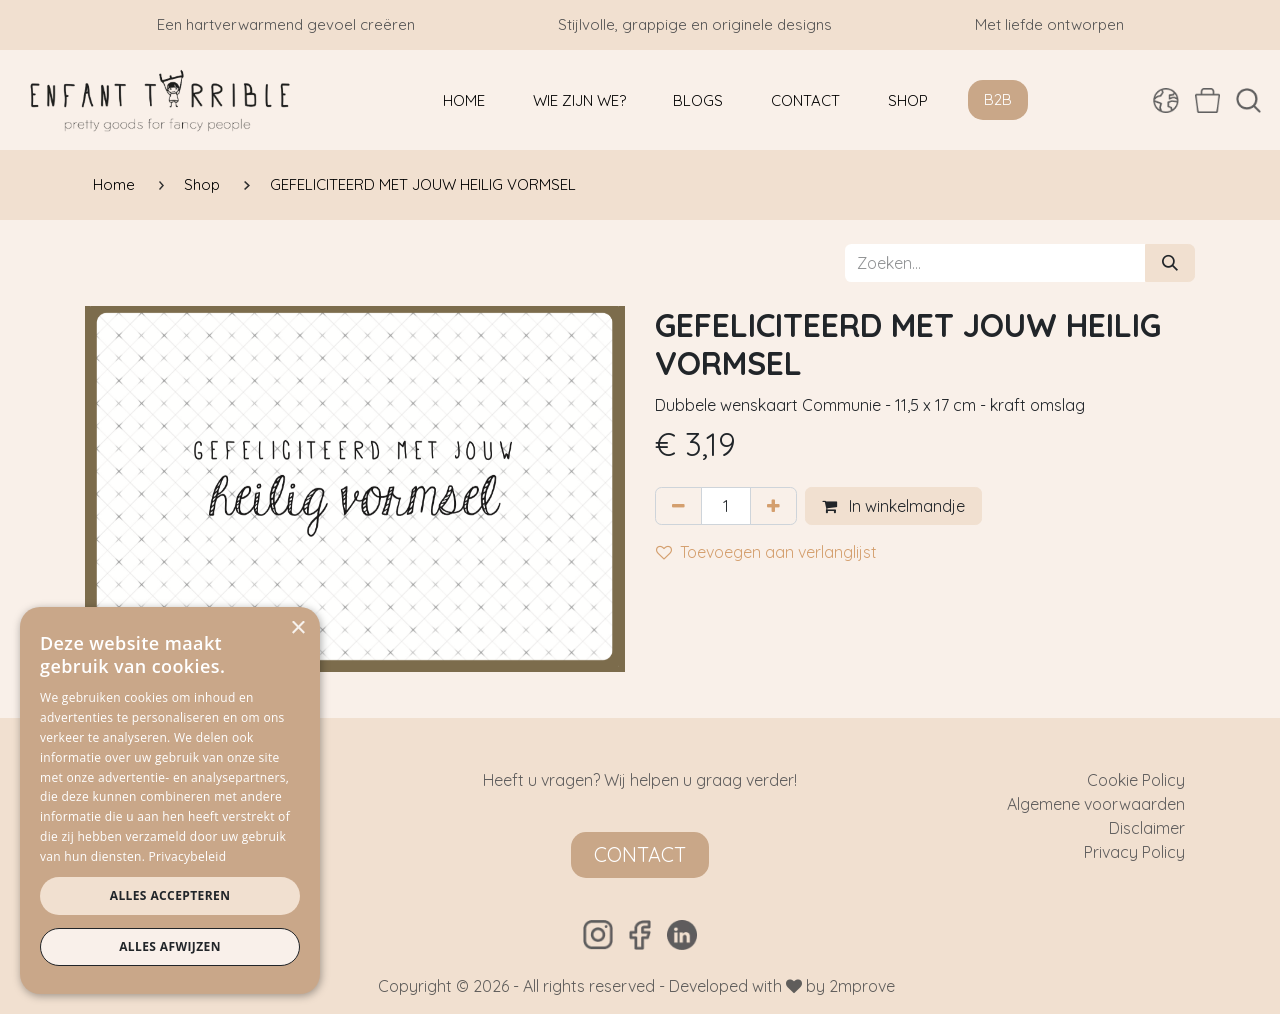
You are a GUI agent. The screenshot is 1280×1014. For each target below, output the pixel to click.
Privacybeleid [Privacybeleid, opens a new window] (188, 856)
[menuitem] (464, 100)
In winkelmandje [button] (893, 506)
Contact (640, 854)
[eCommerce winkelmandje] (1207, 100)
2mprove (862, 986)
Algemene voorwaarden (1096, 804)
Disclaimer (1147, 828)
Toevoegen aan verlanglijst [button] (766, 552)
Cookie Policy (1136, 780)
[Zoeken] (1170, 263)
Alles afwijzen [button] (170, 946)
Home (114, 184)
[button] (1248, 100)
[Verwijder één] (678, 506)
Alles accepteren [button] (170, 895)
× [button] (297, 628)
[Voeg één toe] (773, 506)
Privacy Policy (1134, 852)
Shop (202, 184)
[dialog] (170, 800)
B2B (998, 99)
